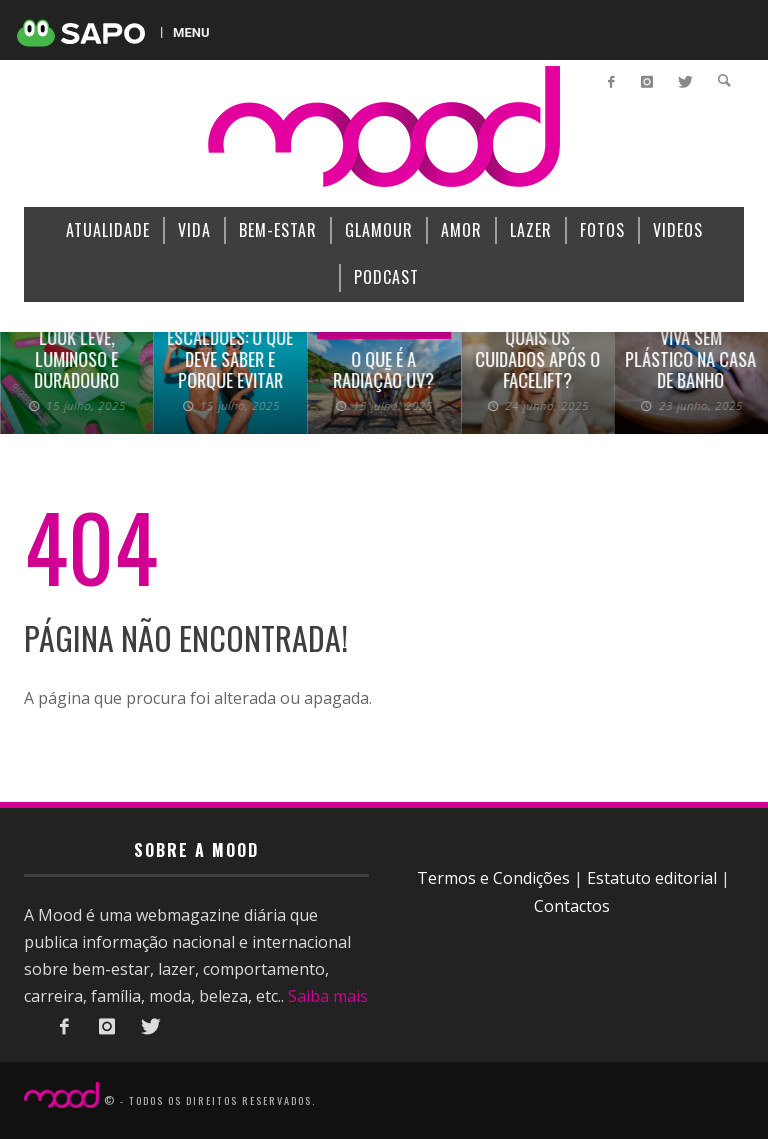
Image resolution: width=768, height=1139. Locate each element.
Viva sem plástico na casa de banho (691, 358)
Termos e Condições (493, 878)
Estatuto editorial (652, 878)
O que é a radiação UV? (383, 370)
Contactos (572, 906)
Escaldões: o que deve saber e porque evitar (230, 358)
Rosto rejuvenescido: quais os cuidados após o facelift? (537, 337)
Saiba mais (328, 996)
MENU (191, 32)
